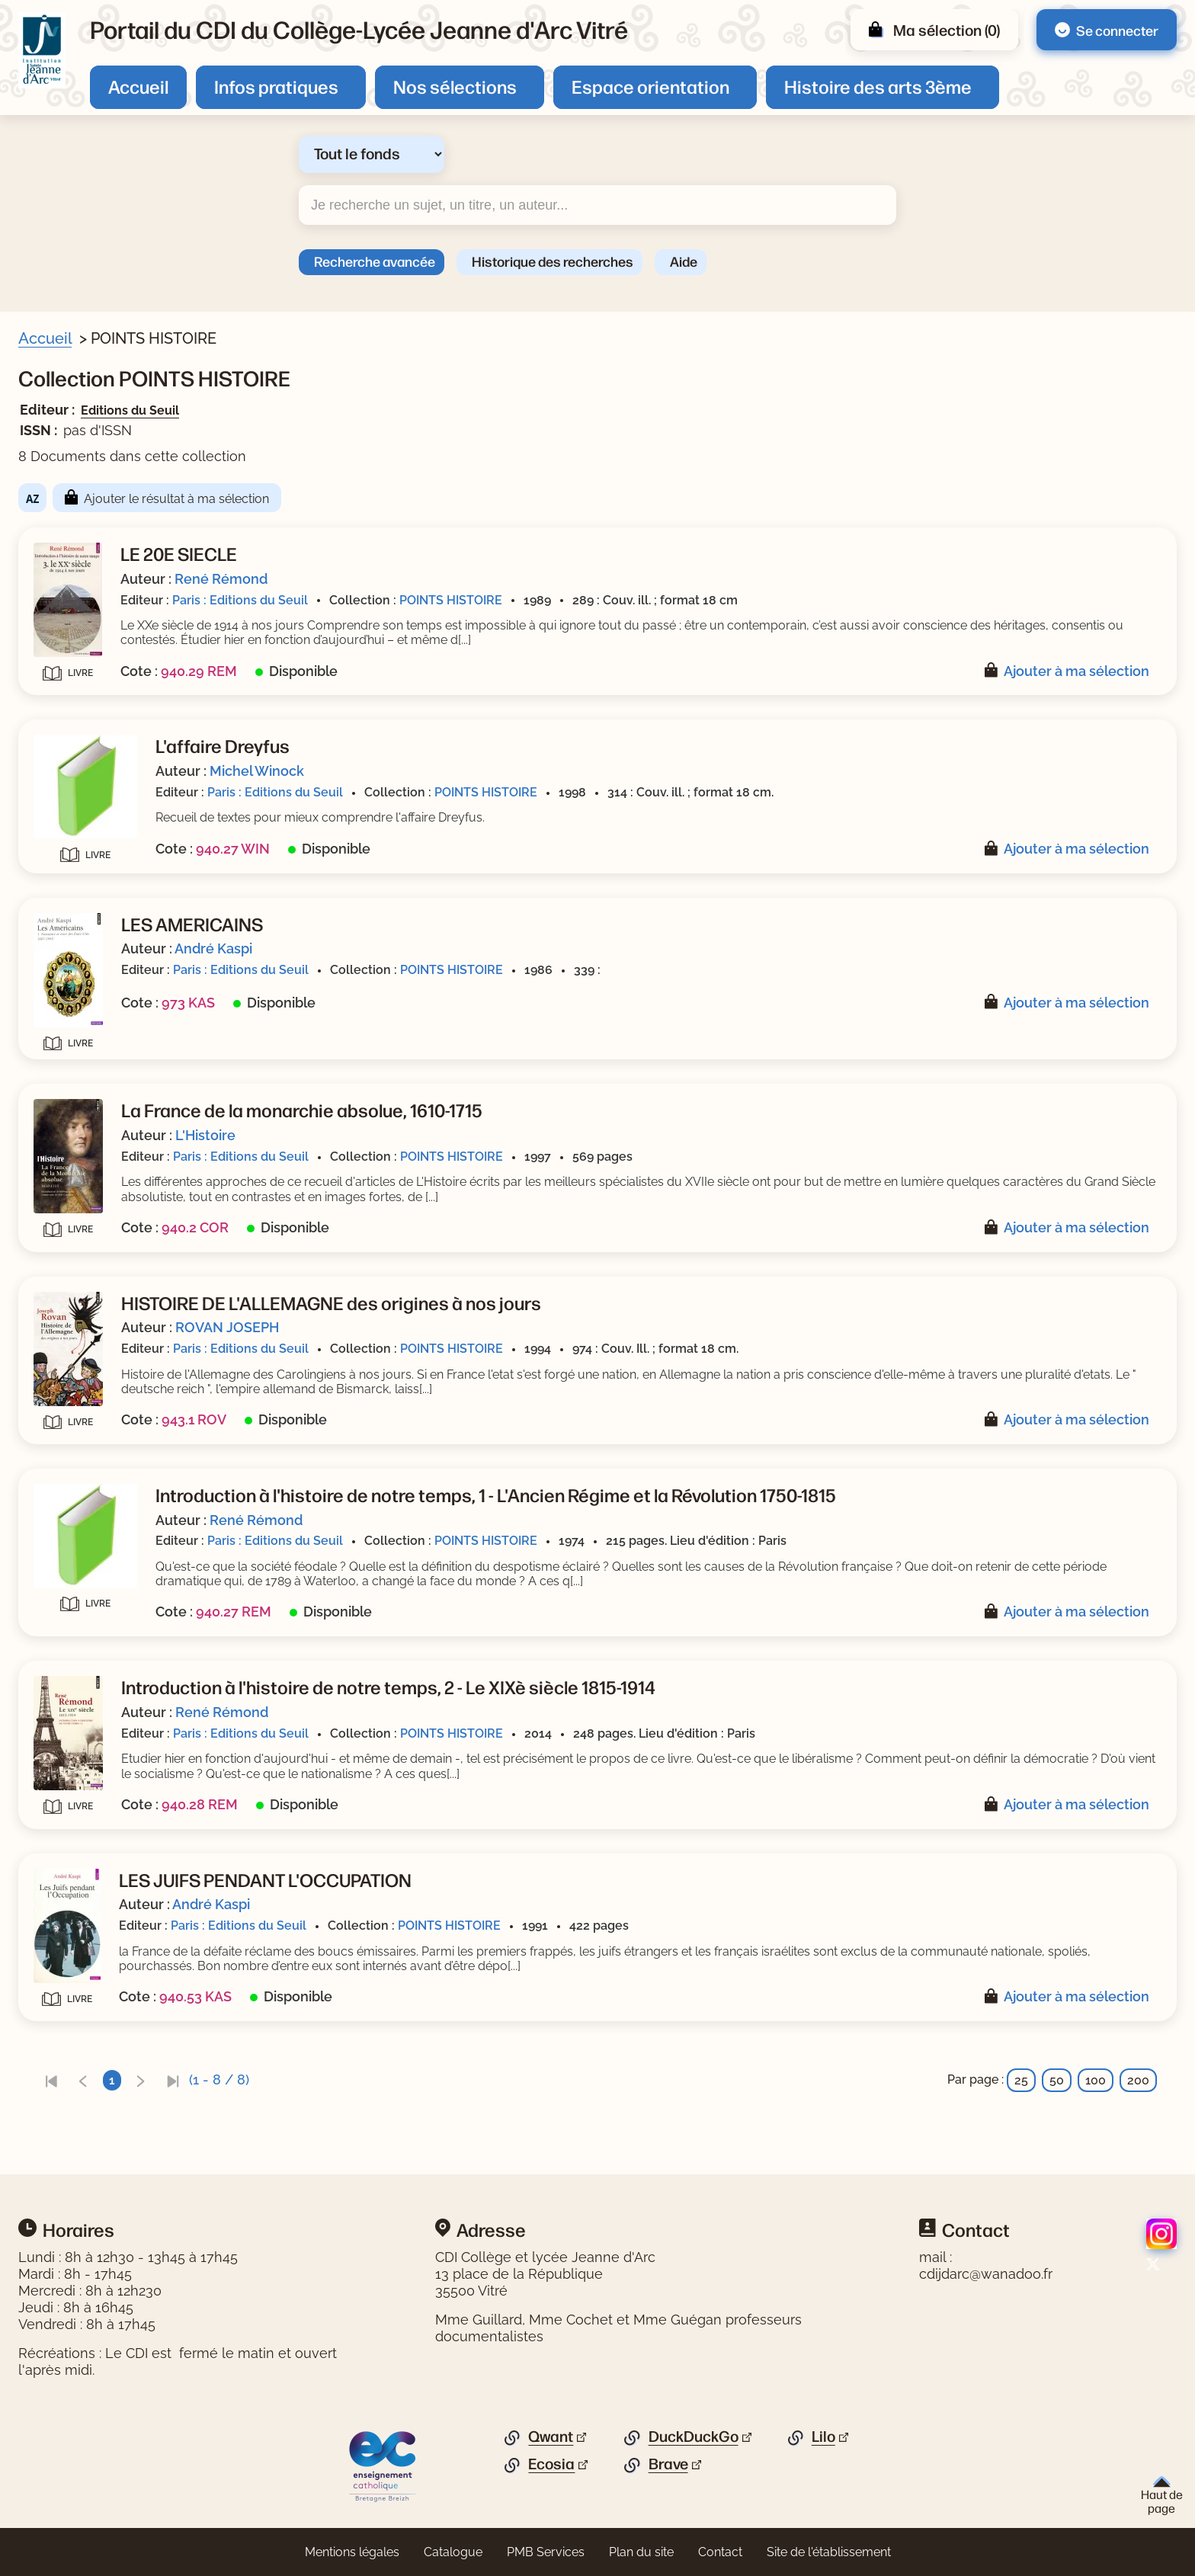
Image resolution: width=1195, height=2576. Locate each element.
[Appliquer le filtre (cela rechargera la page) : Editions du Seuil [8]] (122, 1182)
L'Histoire (501, 1135)
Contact (720, 2552)
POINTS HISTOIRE (746, 600)
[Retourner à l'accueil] (42, 50)
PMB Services (546, 2552)
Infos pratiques (276, 86)
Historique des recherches (552, 261)
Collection (67, 1105)
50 (1056, 2080)
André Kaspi (509, 948)
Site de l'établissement (829, 2552)
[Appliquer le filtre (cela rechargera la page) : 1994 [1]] (83, 1029)
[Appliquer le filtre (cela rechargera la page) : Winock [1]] (92, 682)
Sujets (56, 487)
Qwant (550, 2436)
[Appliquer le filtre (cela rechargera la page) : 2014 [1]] (82, 957)
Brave (668, 2464)
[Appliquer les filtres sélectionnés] (73, 1222)
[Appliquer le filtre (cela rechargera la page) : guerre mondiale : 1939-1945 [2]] (160, 559)
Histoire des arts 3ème (878, 86)
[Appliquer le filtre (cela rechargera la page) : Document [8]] (103, 458)
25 (1021, 2080)
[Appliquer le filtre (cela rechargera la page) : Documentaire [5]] (114, 904)
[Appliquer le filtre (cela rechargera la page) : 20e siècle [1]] (100, 607)
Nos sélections (455, 86)
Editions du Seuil (425, 410)
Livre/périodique (85, 435)
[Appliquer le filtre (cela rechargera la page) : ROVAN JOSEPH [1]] (120, 706)
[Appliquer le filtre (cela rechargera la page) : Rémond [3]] (96, 730)
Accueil (138, 86)
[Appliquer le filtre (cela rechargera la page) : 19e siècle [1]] (100, 583)
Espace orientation (650, 86)
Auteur (57, 659)
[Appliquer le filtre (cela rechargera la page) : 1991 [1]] (82, 1054)
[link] (347, 2080)
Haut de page (1162, 2495)
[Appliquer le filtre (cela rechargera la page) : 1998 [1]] (83, 981)
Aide (683, 261)
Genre (55, 881)
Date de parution (87, 934)
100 (1095, 2080)
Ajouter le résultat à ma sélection (472, 499)
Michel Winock (552, 771)
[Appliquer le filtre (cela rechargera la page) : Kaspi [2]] (85, 779)
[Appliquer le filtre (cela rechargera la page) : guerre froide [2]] (110, 535)
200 (1138, 2080)
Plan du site (641, 2552)
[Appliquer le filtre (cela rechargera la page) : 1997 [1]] (83, 1005)
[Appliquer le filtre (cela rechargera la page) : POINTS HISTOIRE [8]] (126, 1128)
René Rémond (516, 579)
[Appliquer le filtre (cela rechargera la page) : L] (97, 754)
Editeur (58, 1159)
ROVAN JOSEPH (523, 1327)
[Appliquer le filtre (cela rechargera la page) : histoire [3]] (92, 511)
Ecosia (551, 2464)
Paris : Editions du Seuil (536, 600)
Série (53, 808)
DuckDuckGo (693, 2436)
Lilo (823, 2436)
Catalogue (453, 2552)
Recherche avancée (374, 261)
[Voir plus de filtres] (42, 630)
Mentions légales (352, 2552)
